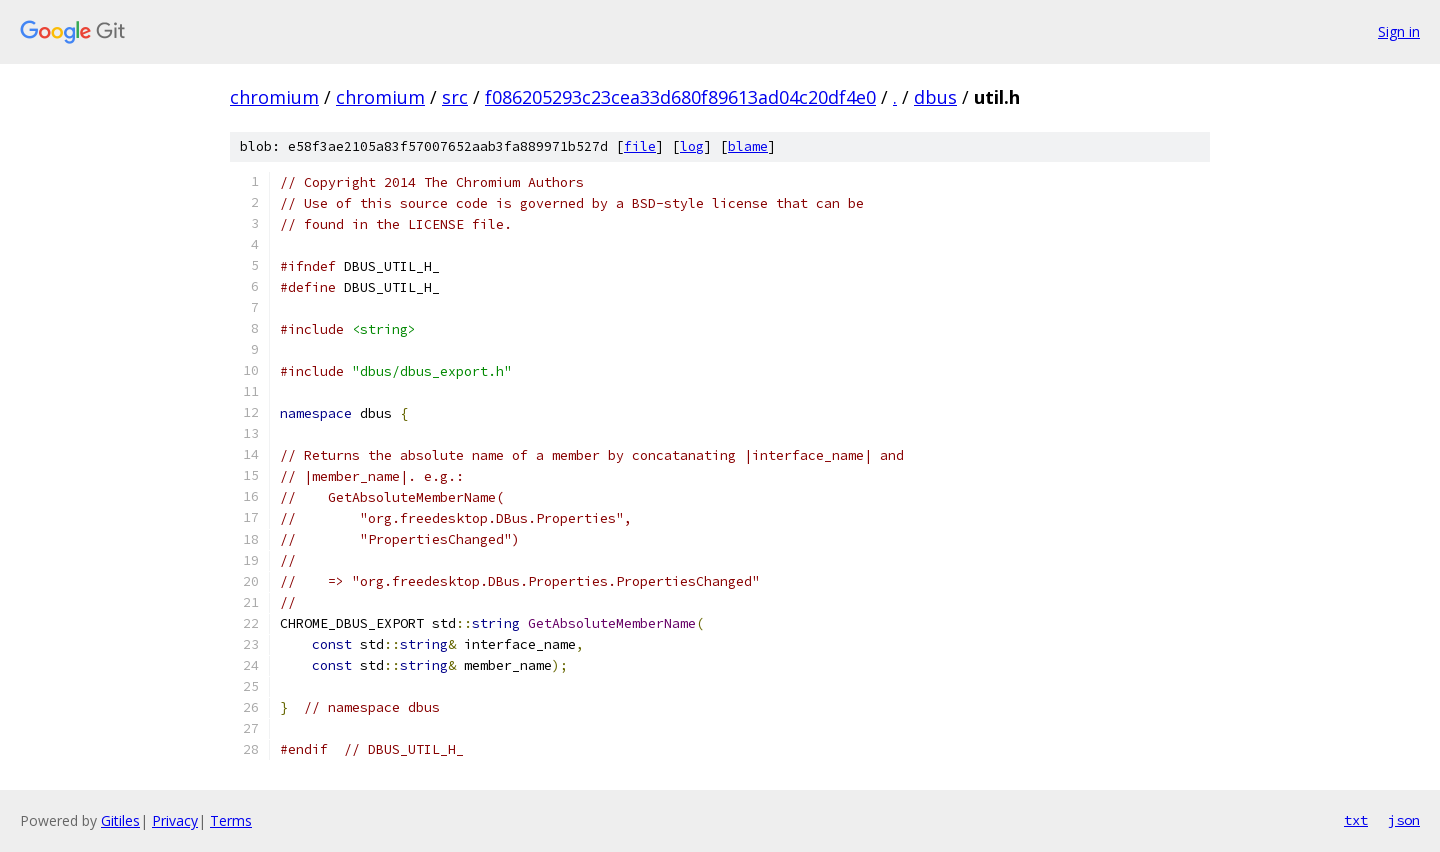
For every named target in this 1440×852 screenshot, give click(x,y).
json (1404, 820)
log (692, 146)
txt (1356, 820)
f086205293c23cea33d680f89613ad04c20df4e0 (680, 97)
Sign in (1399, 31)
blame (748, 146)
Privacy (175, 820)
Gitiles (120, 820)
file (640, 146)
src (455, 97)
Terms (231, 820)
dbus (935, 97)
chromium (274, 97)
